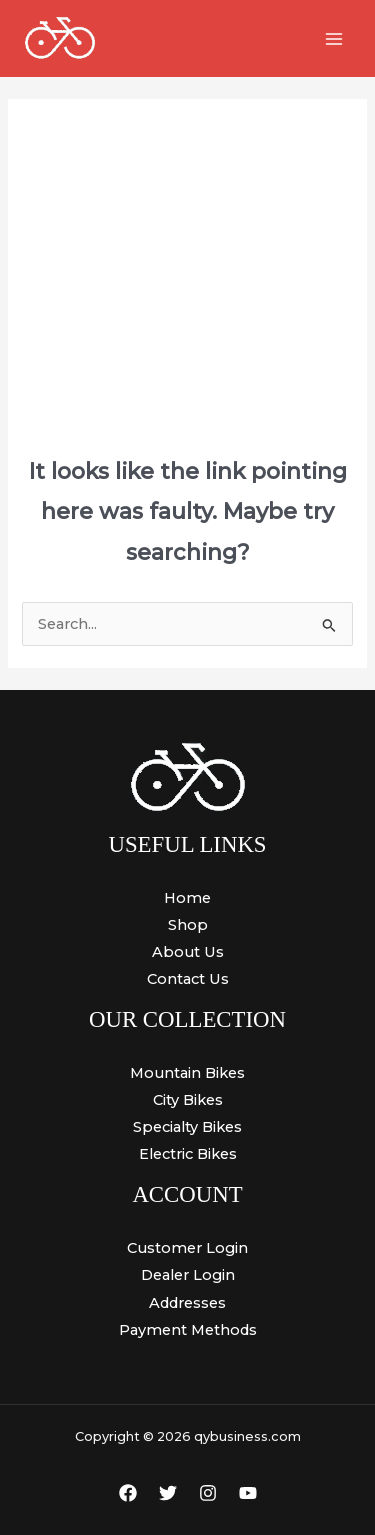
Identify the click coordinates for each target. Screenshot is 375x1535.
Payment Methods (188, 1330)
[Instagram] (208, 1493)
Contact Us (188, 979)
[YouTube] (248, 1493)
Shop (188, 925)
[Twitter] (168, 1493)
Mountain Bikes (187, 1073)
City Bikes (188, 1100)
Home (187, 898)
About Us (188, 952)
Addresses (187, 1303)
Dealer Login (188, 1275)
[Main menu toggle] (334, 39)
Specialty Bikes (187, 1127)
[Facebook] (128, 1493)
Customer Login (187, 1248)
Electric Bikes (188, 1154)
